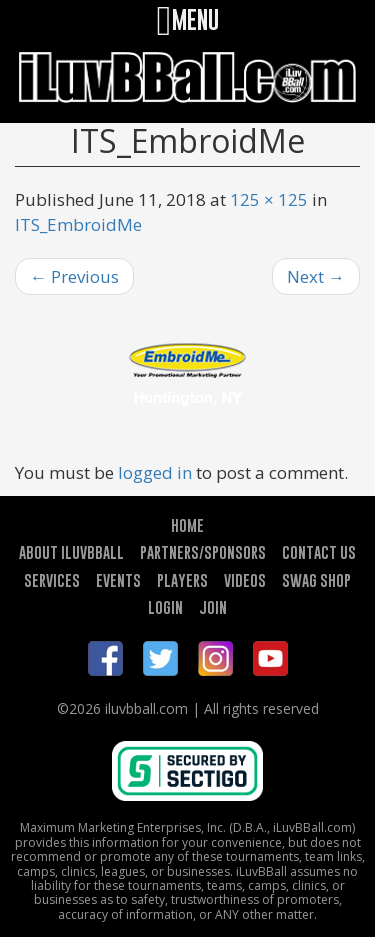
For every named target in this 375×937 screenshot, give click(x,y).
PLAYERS (182, 580)
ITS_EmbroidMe (78, 224)
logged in (155, 472)
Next (316, 276)
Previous (74, 276)
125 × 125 (269, 199)
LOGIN (165, 607)
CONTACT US (319, 552)
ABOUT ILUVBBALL (71, 552)
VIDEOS (245, 580)
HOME (187, 525)
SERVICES (52, 580)
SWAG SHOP (316, 580)
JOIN (213, 607)
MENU (187, 19)
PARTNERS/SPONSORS (203, 552)
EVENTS (118, 580)
